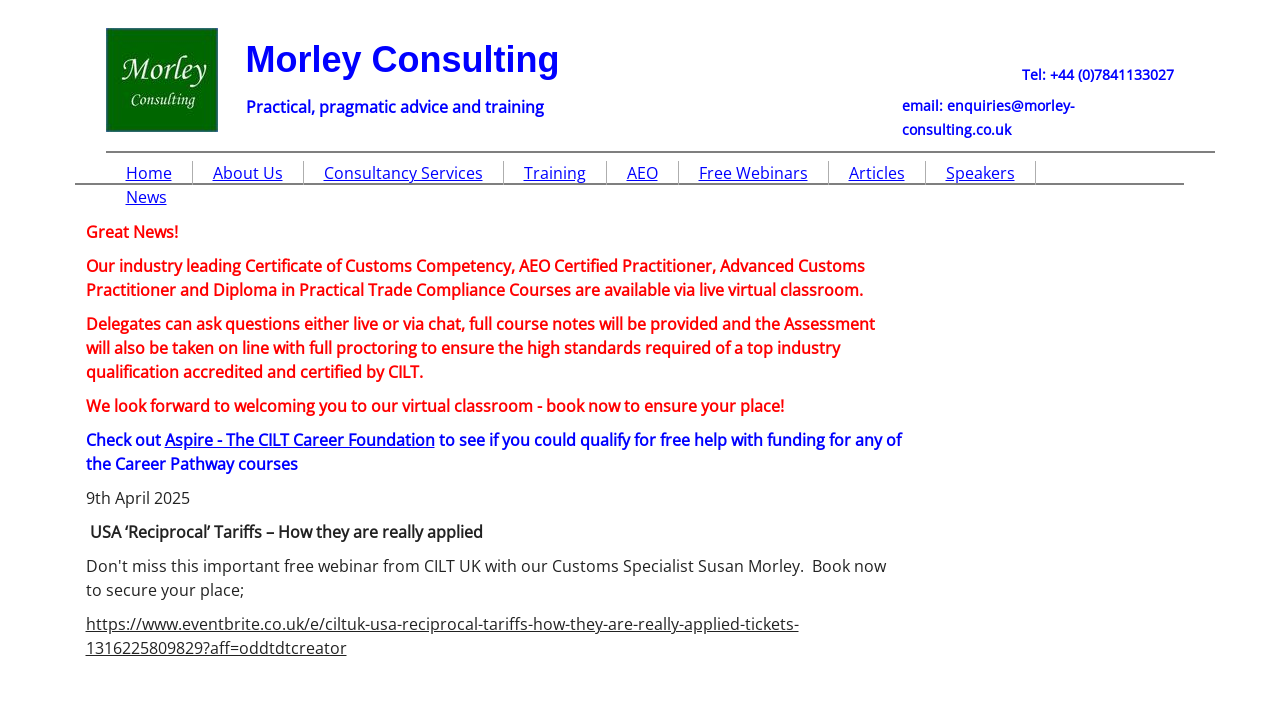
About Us (248, 173)
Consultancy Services (403, 173)
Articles (877, 173)
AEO (642, 173)
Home (149, 173)
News (146, 197)
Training (555, 173)
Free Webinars (753, 173)
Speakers (980, 173)
